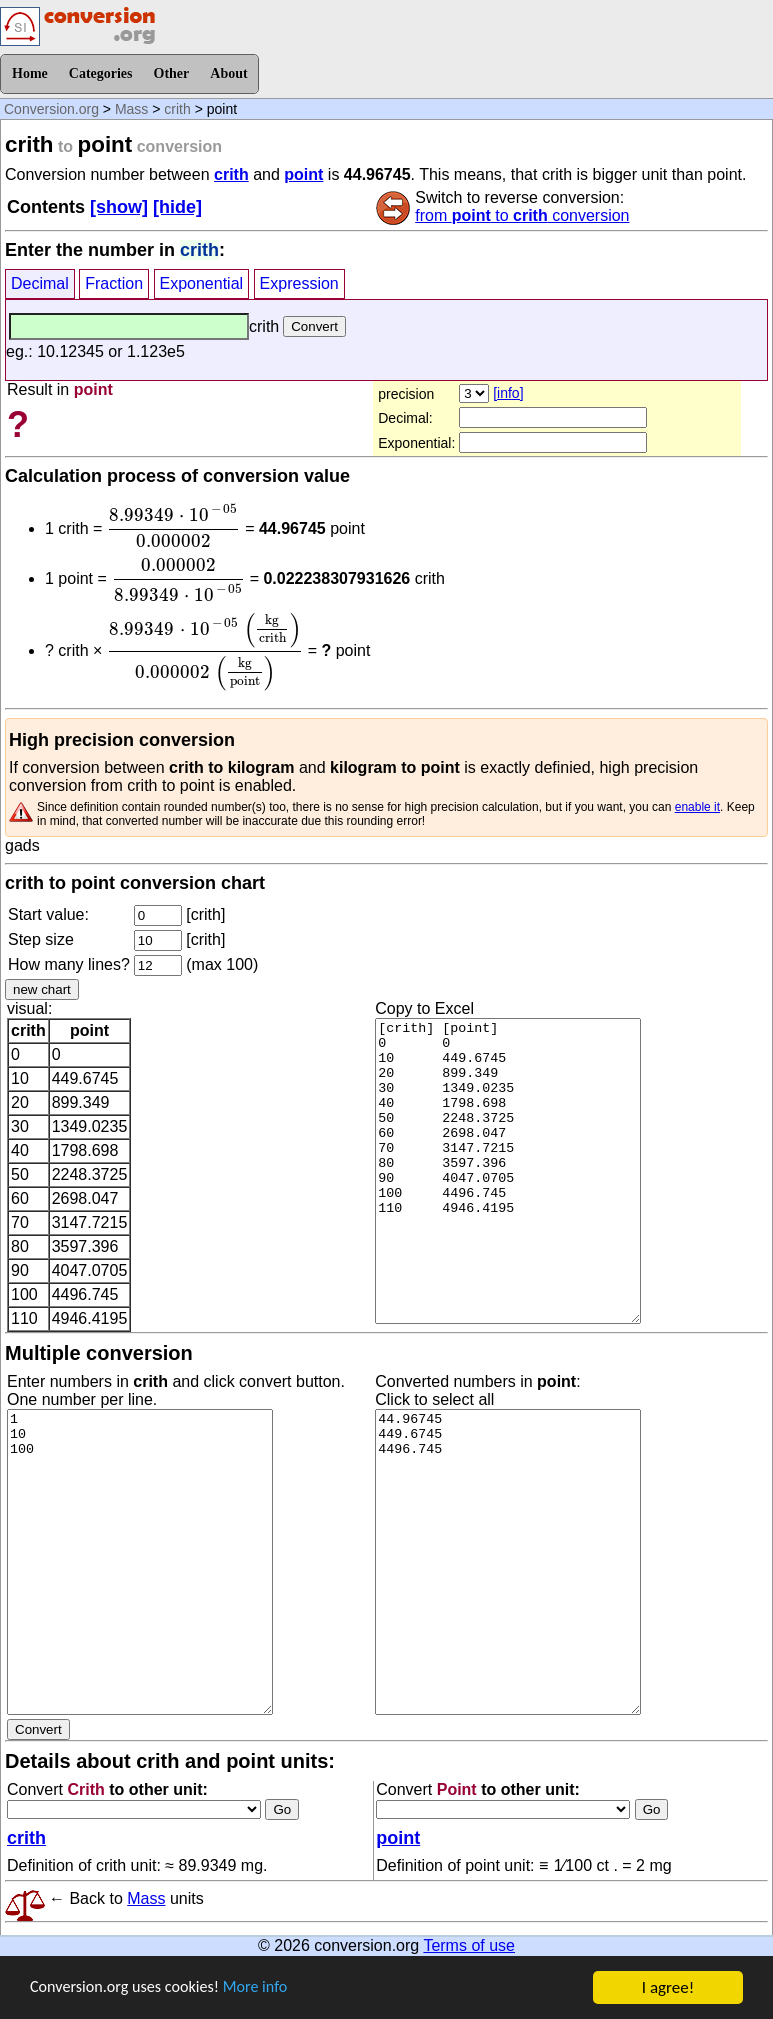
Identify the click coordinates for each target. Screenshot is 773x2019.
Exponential (202, 283)
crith (177, 109)
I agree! (668, 1987)
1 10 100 (140, 1562)
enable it (697, 807)
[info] (508, 393)
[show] (119, 207)
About (228, 73)
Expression (299, 283)
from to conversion (522, 215)
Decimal (40, 283)
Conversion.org (51, 109)
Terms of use (469, 1945)
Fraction (114, 283)
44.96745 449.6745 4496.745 (508, 1562)
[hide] (177, 207)
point (303, 174)
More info (267, 1988)
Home (30, 73)
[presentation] (174, 526)
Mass (131, 109)
